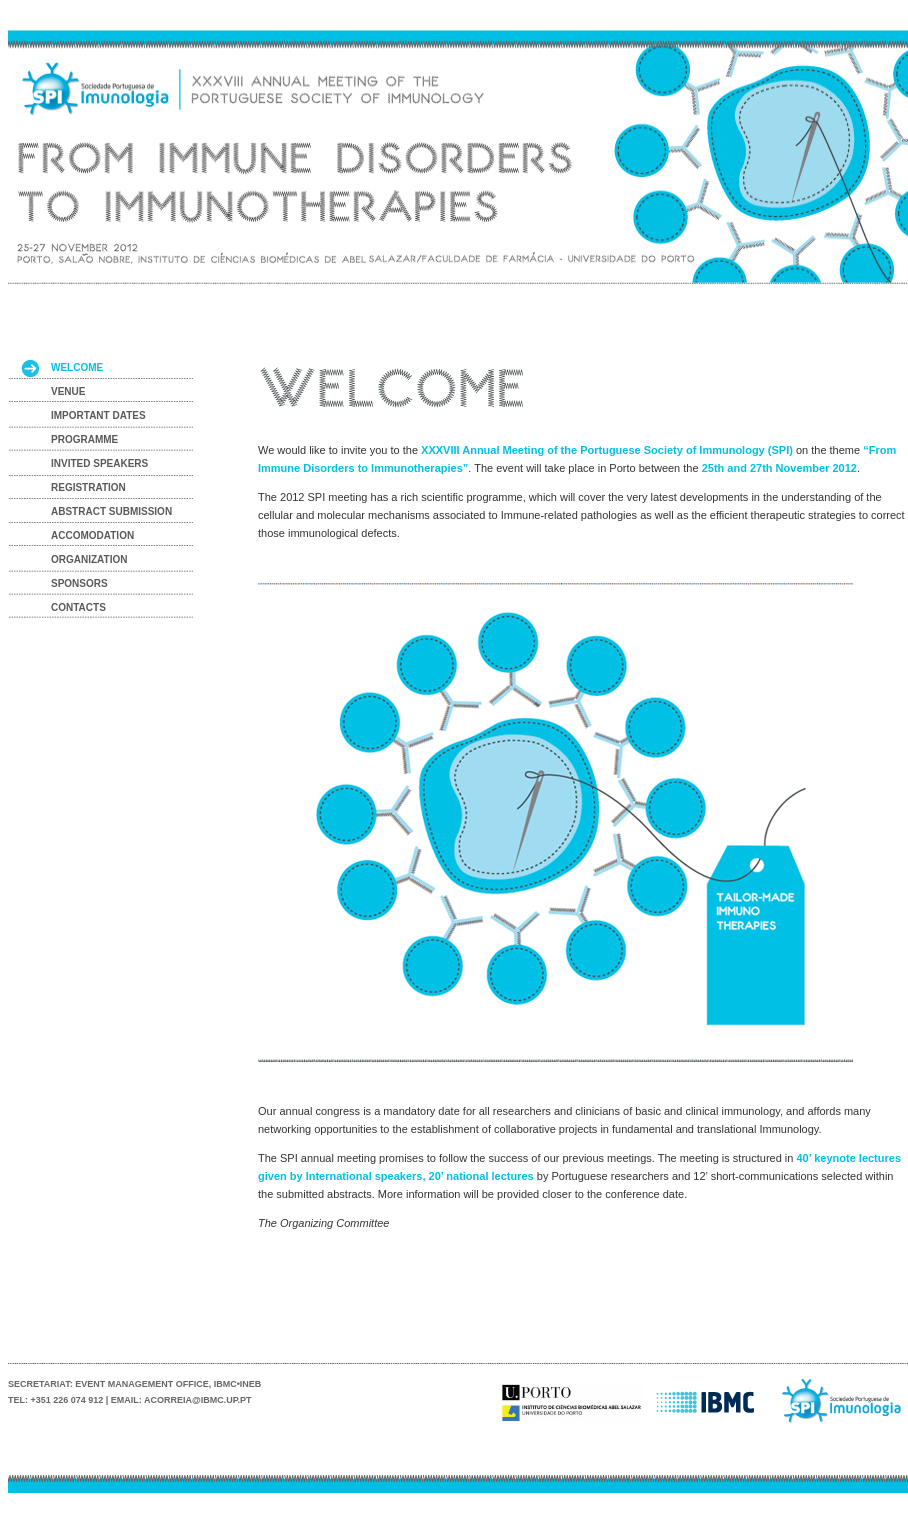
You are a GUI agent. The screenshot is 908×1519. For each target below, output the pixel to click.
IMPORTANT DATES (98, 415)
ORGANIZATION (89, 559)
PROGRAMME (84, 439)
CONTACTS (78, 607)
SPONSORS (79, 583)
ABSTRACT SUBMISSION (111, 511)
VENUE (68, 391)
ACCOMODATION (92, 535)
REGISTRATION (88, 487)
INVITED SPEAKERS (99, 463)
